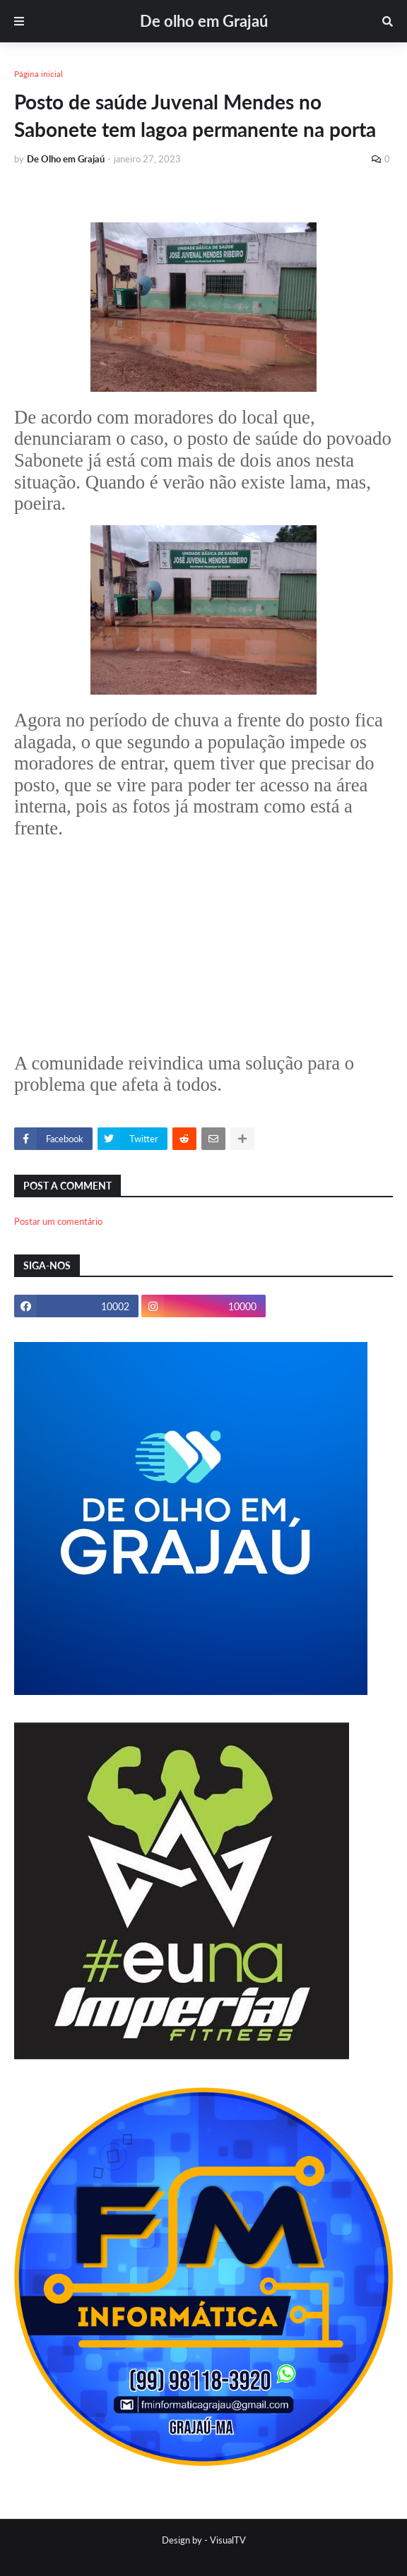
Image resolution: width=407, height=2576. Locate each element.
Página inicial (38, 73)
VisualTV (228, 2540)
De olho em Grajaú (204, 20)
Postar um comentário (58, 1221)
